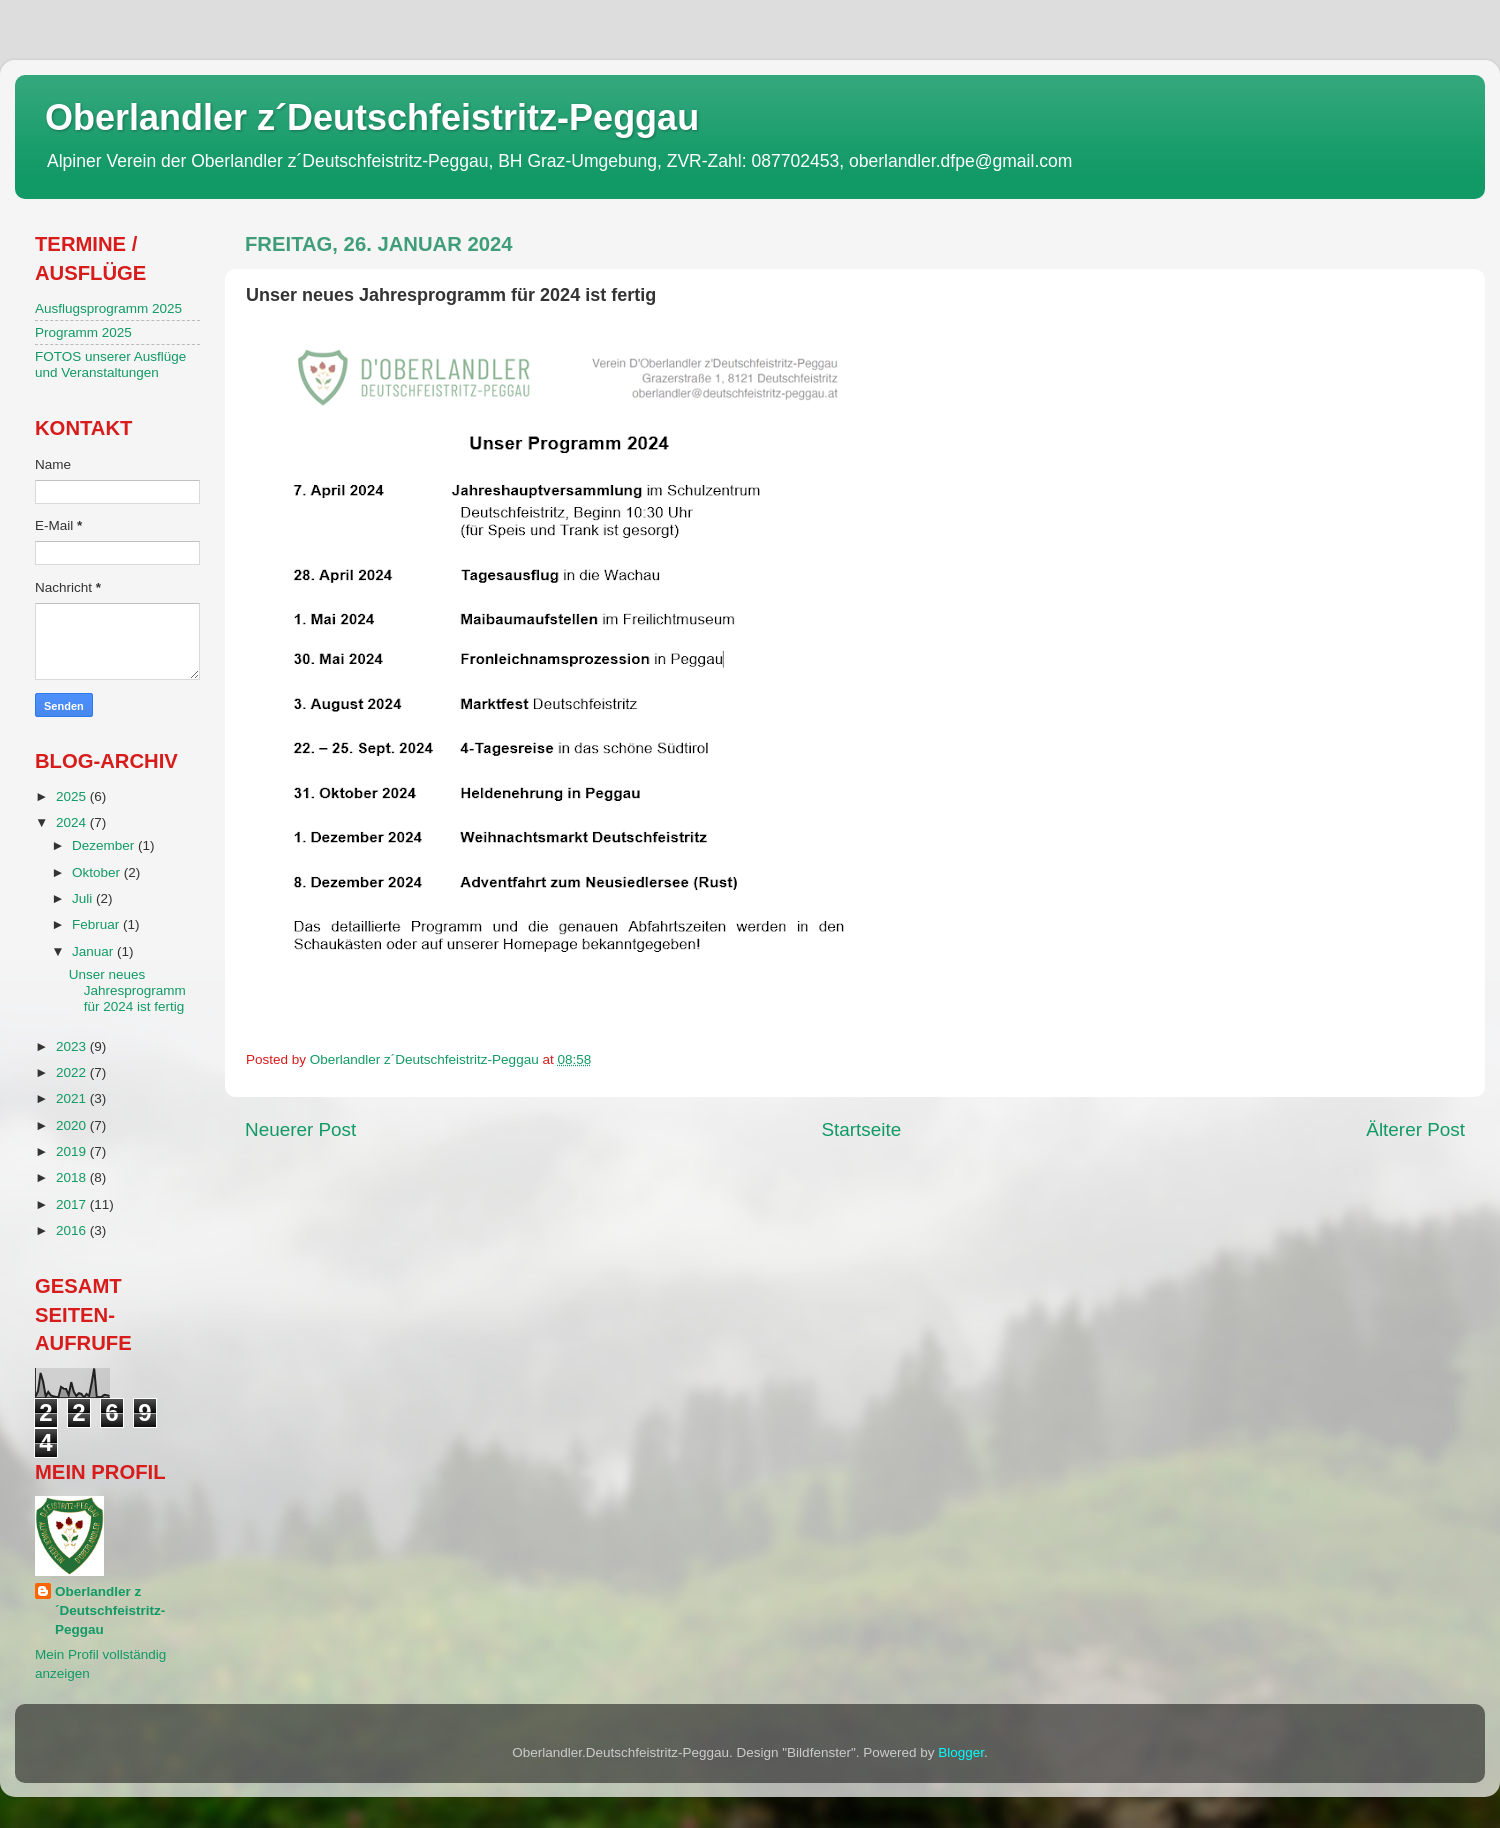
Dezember (105, 845)
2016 (73, 1230)
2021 (73, 1098)
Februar (97, 924)
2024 (73, 822)
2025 (73, 796)
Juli (84, 898)
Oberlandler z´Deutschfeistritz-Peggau (372, 117)
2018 (73, 1177)
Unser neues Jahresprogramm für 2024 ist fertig (127, 990)
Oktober (98, 872)
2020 (73, 1125)
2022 (73, 1072)
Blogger (961, 1752)
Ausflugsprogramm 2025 (108, 308)
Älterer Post (1415, 1129)
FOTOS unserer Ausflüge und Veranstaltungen (110, 364)
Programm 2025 (83, 332)
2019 (73, 1151)
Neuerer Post (300, 1129)
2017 (73, 1204)
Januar (94, 951)
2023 (73, 1046)
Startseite (861, 1129)
